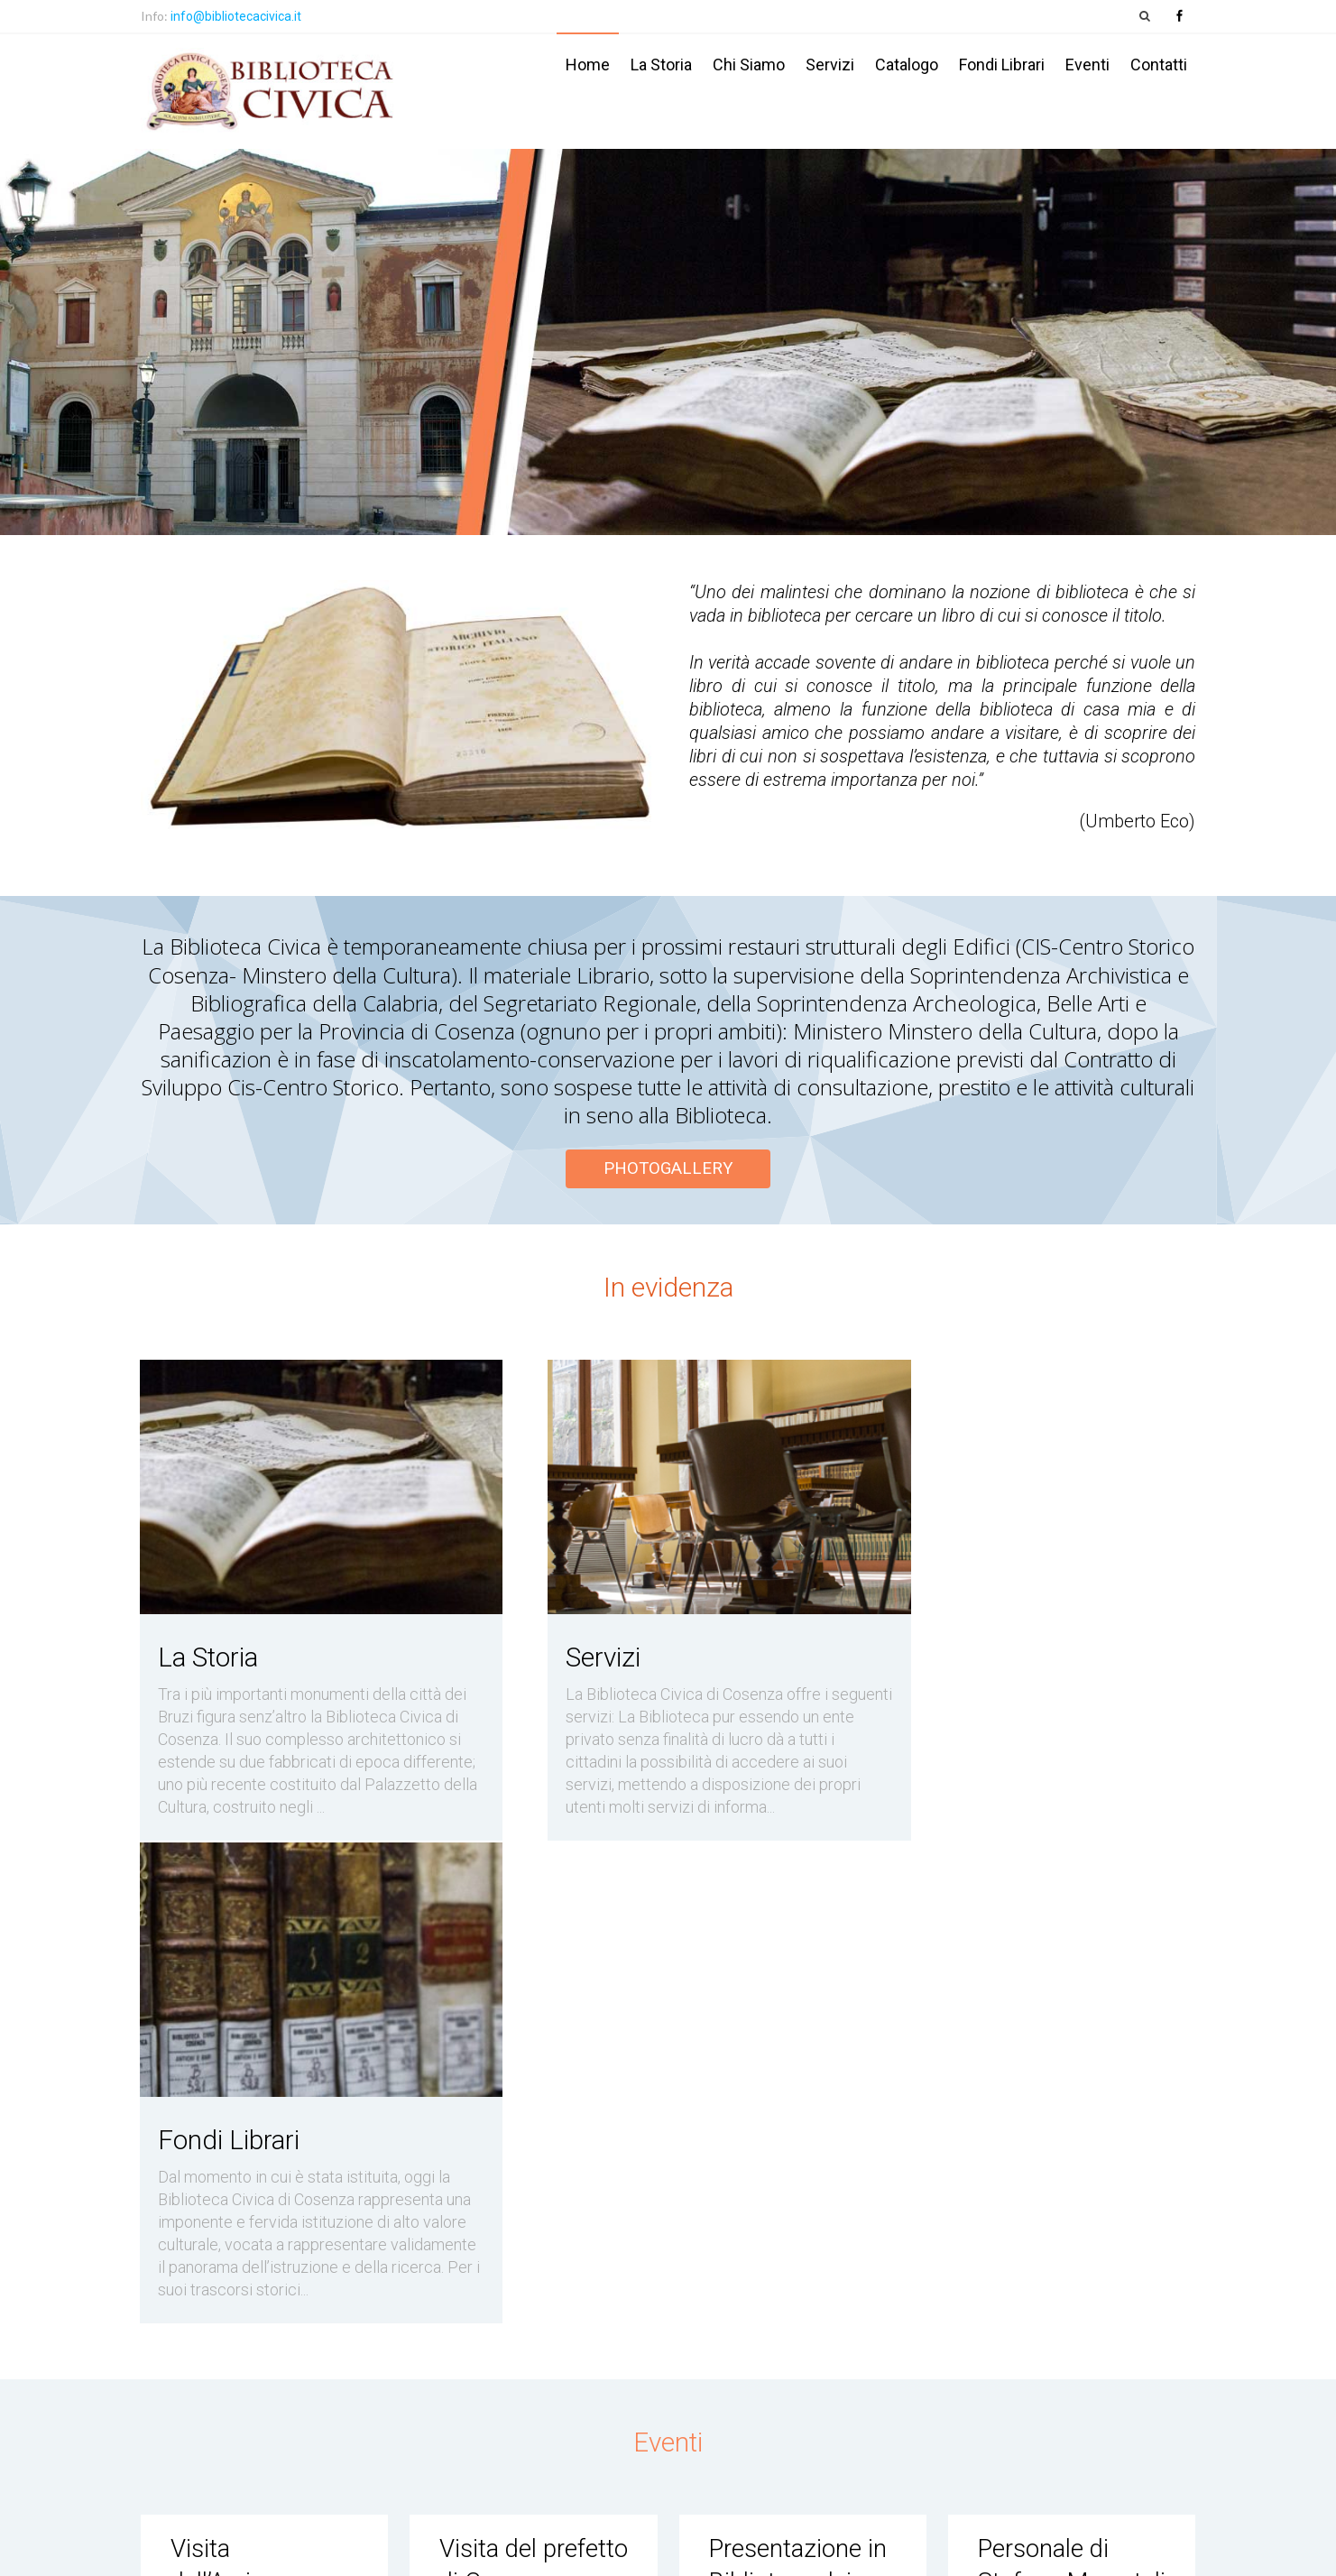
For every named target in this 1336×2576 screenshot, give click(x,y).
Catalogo (906, 64)
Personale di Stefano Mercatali (1045, 2092)
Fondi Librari (1002, 64)
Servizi (830, 64)
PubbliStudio (1163, 2551)
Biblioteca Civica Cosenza (300, 2550)
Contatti (1158, 64)
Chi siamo (749, 64)
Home (588, 64)
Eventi (1087, 64)
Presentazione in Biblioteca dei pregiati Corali (799, 2092)
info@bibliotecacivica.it (235, 16)
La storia (661, 64)
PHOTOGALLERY (668, 1168)
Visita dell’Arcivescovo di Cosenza (256, 2092)
